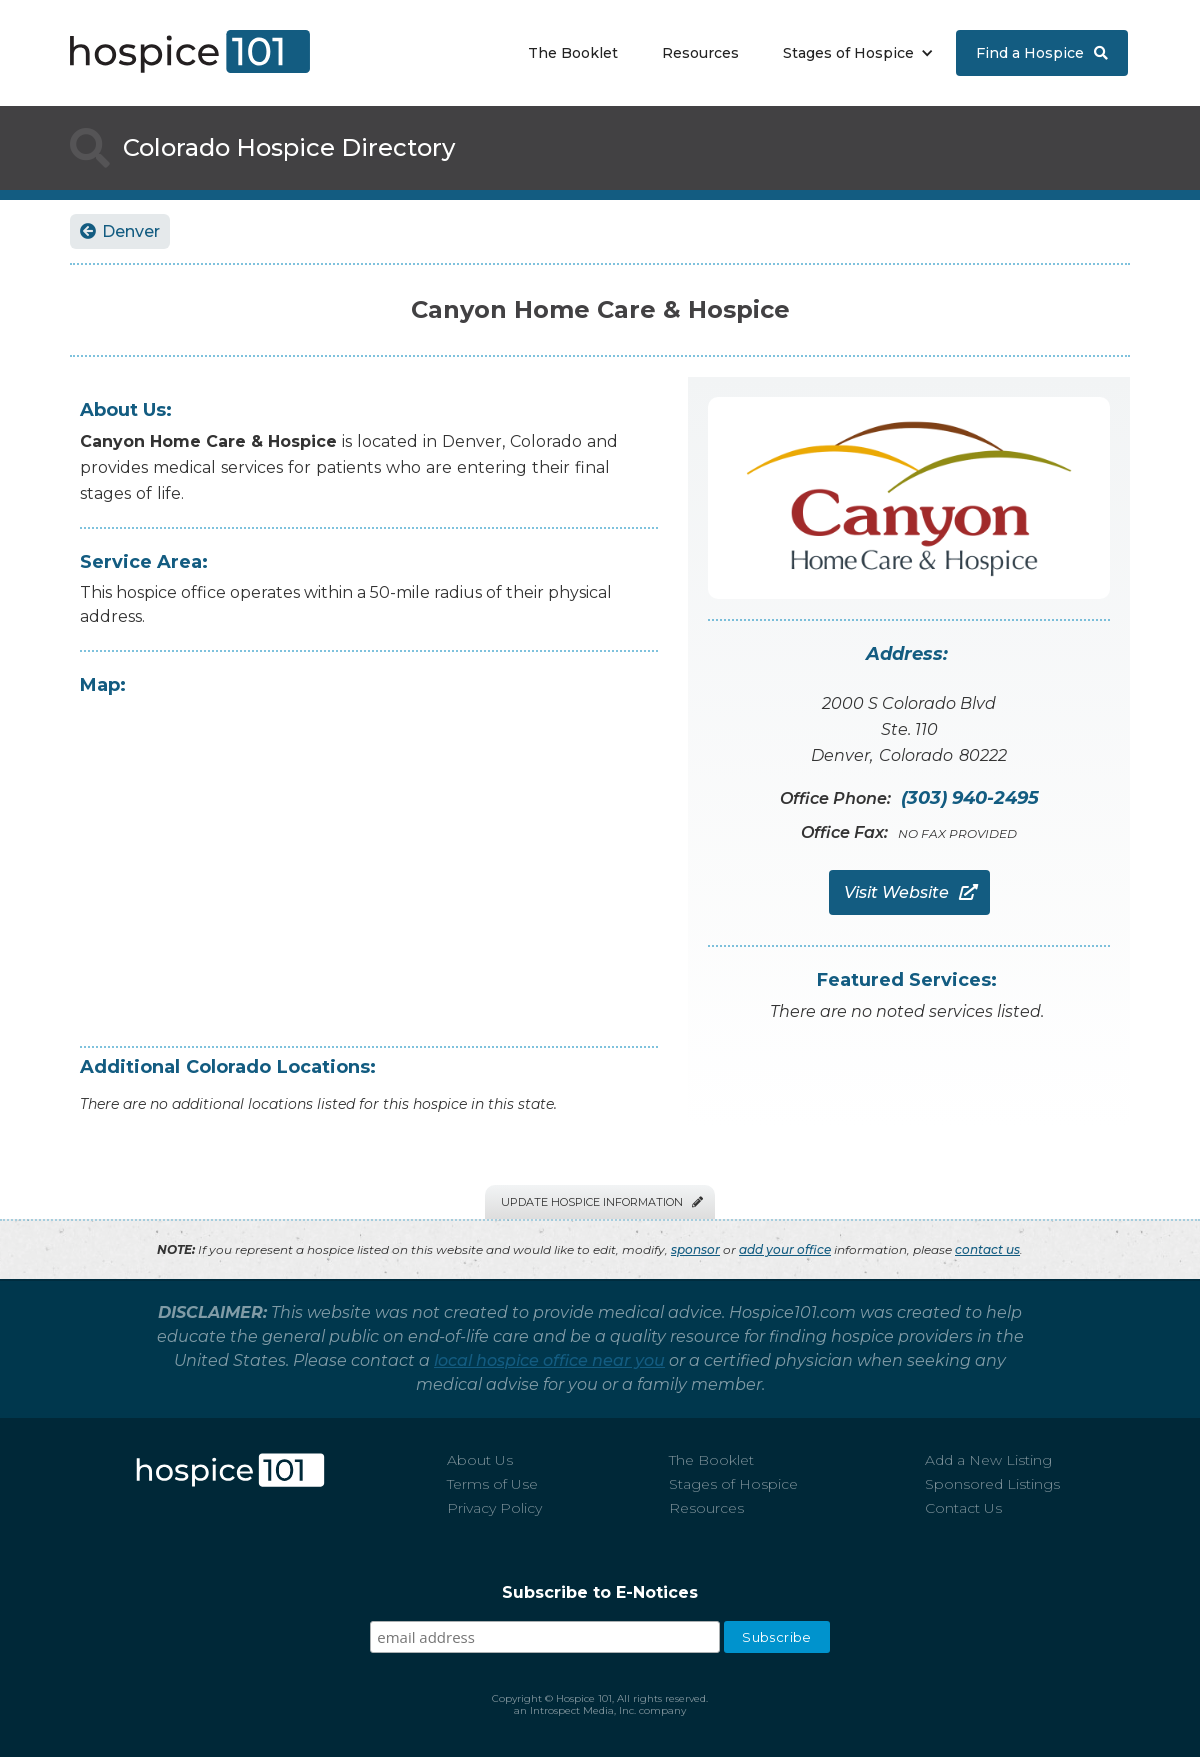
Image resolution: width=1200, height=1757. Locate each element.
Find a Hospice (1042, 53)
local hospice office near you (549, 1360)
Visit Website (909, 892)
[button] (853, 53)
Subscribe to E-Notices (600, 1592)
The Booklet (573, 53)
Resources (700, 53)
